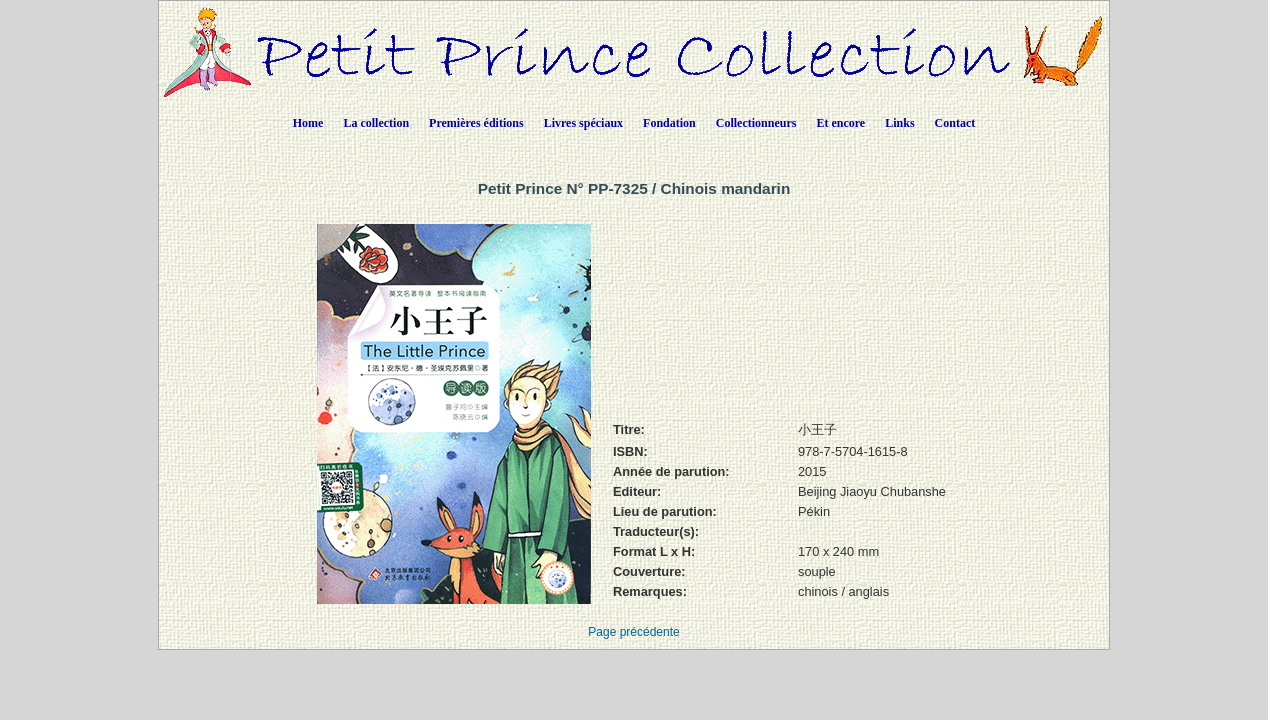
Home (308, 123)
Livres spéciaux (583, 123)
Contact (955, 123)
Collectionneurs (756, 123)
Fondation (669, 123)
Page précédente (633, 632)
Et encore (840, 123)
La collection (376, 123)
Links (899, 123)
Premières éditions (476, 123)
